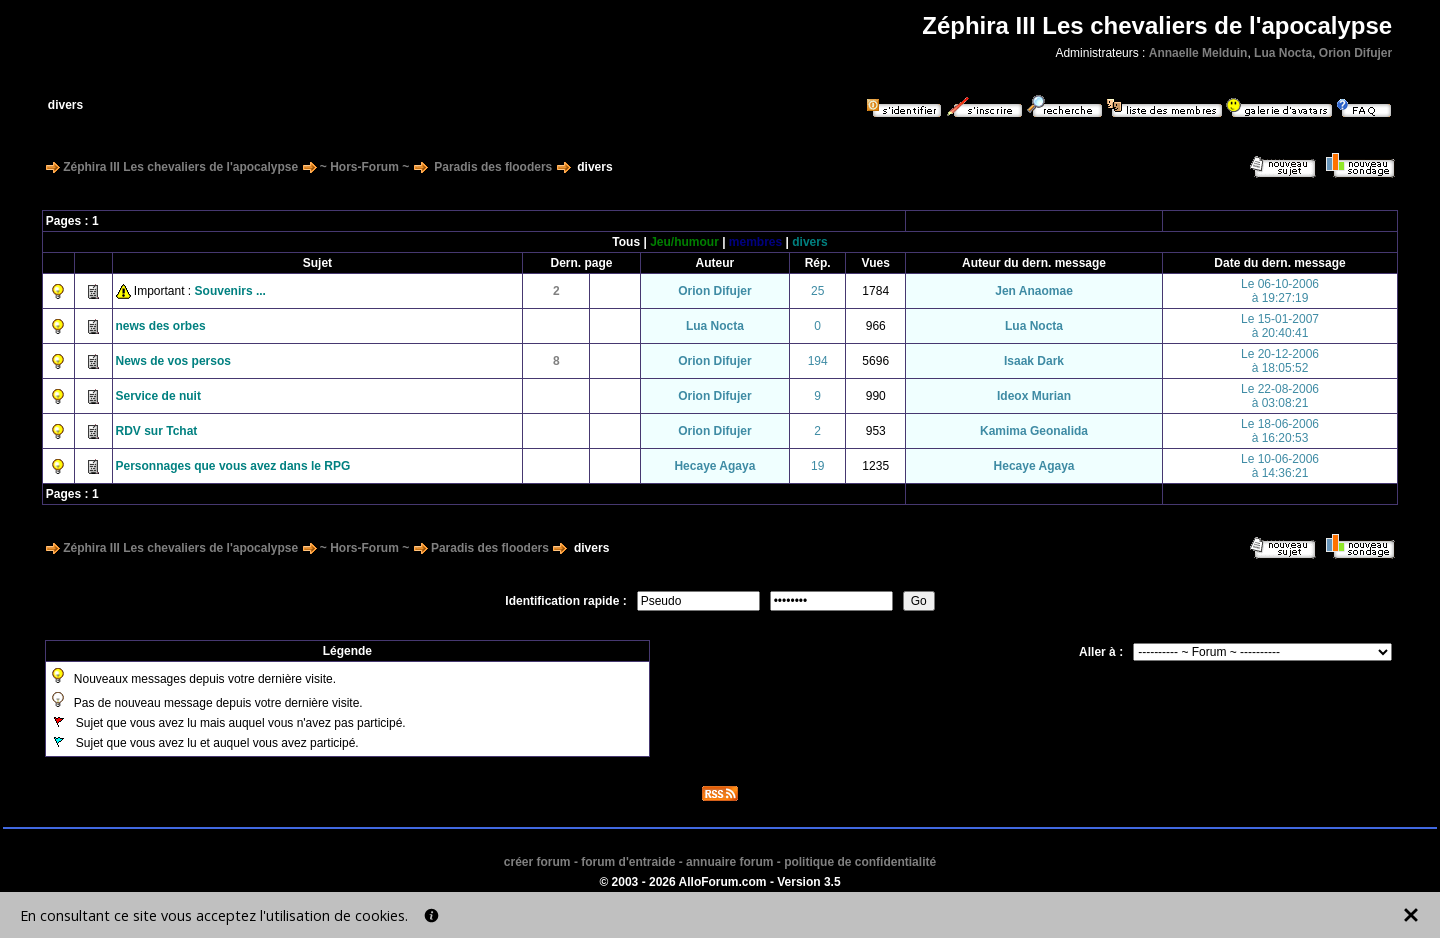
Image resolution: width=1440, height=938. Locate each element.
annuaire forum (729, 862)
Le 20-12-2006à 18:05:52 (1280, 361)
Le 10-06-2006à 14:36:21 (1280, 466)
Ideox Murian (1034, 396)
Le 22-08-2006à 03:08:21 (1280, 396)
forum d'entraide (628, 862)
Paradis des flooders (493, 167)
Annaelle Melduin (1198, 53)
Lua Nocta (1283, 53)
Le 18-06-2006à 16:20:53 (1280, 431)
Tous (626, 242)
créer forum (537, 862)
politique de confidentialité (860, 862)
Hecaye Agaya (714, 466)
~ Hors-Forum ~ (364, 167)
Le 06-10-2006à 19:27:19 (1280, 291)
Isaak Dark (1034, 361)
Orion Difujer (1355, 53)
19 (817, 466)
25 (817, 291)
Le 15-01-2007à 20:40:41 (1280, 326)
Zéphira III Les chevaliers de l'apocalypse (180, 167)
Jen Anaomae (1034, 291)
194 (818, 361)
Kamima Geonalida (1034, 431)
